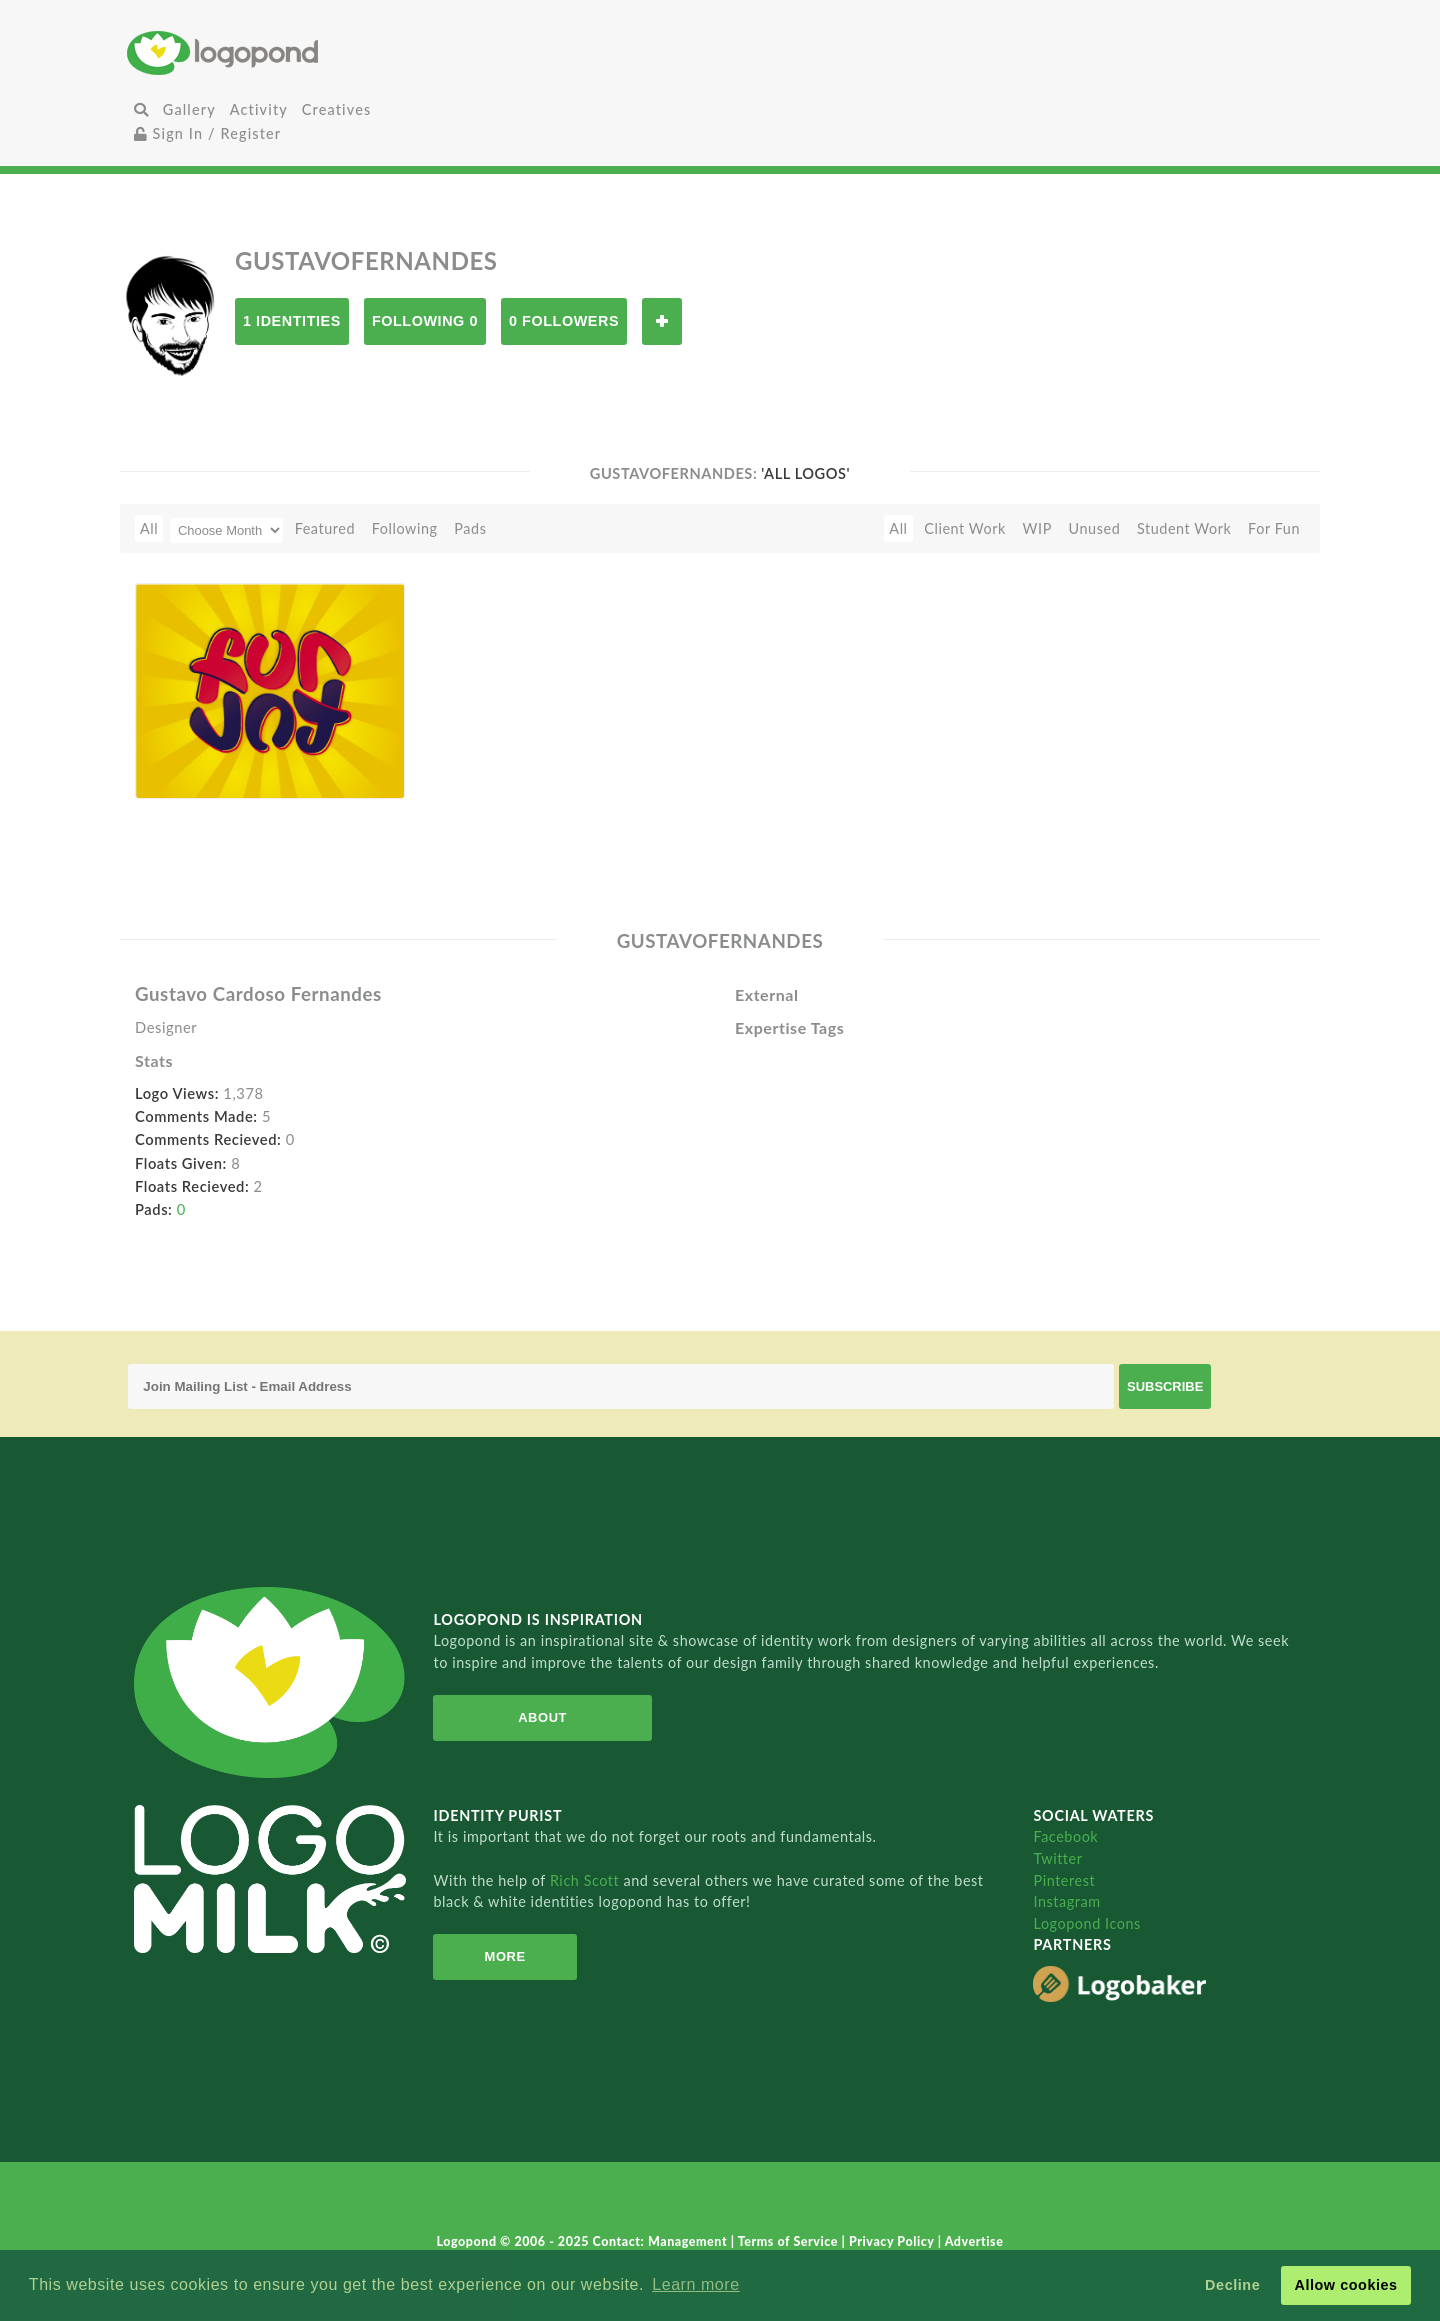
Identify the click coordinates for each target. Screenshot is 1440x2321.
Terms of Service (790, 2241)
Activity (259, 109)
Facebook (1065, 1836)
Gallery (189, 109)
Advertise (974, 2241)
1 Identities (292, 321)
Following (405, 528)
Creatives (336, 109)
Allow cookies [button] (1345, 2285)
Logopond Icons (1086, 1923)
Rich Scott (587, 1880)
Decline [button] (1232, 2285)
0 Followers (564, 321)
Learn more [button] (695, 2284)
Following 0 (425, 321)
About (542, 1717)
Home (325, 52)
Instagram (1066, 1901)
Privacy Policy (893, 2241)
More (505, 1956)
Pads (470, 528)
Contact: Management (662, 2241)
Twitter (1057, 1858)
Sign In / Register (208, 133)
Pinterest (1064, 1880)
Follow (662, 321)
